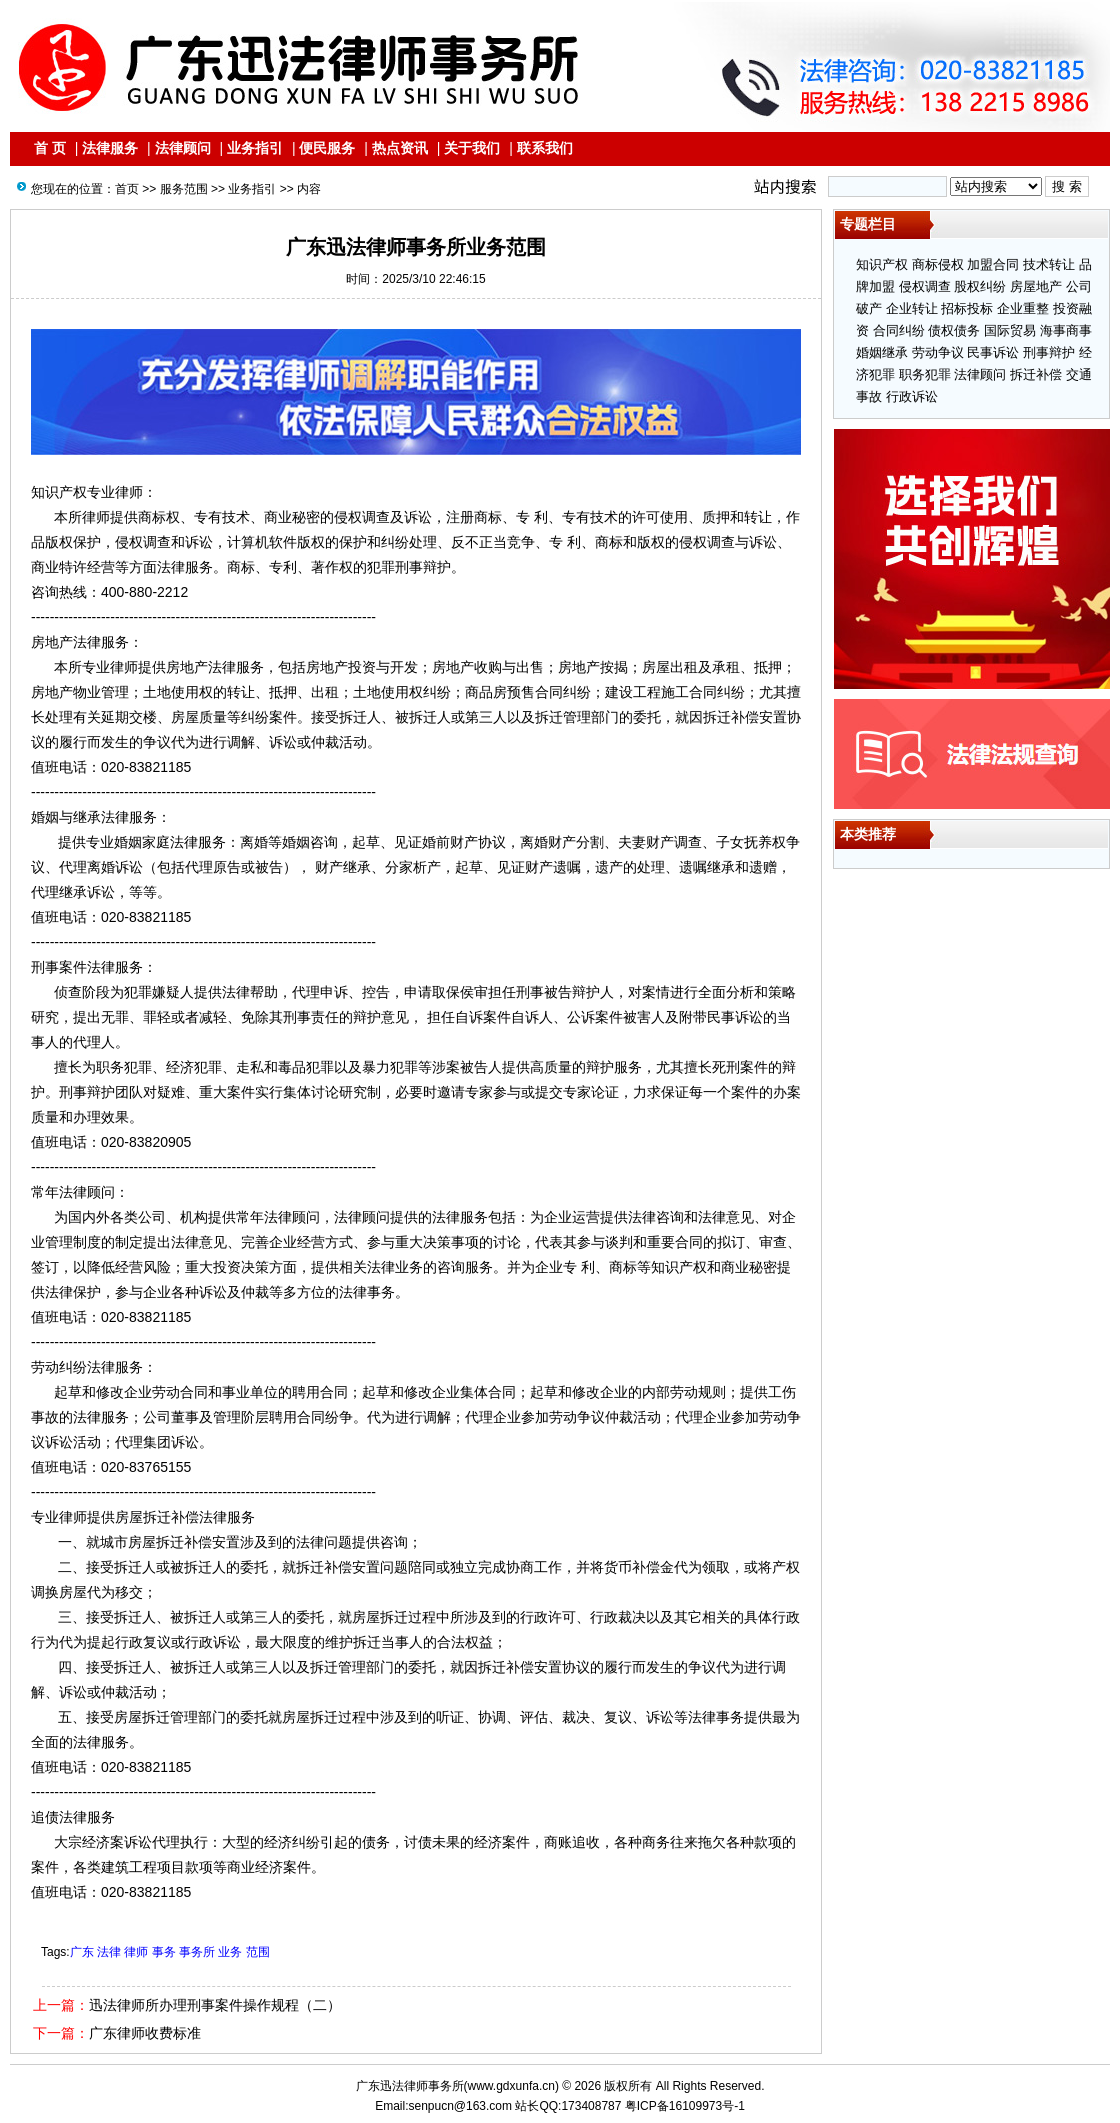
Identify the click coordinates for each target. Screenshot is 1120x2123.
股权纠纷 (980, 286)
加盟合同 (993, 264)
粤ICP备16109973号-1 (685, 2106)
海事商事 (1066, 330)
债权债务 (954, 330)
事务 (164, 1952)
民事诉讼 (993, 352)
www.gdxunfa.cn (511, 2086)
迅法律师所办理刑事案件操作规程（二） (215, 2005)
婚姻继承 (882, 352)
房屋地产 (1036, 286)
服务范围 (184, 189)
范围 (258, 1952)
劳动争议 (938, 352)
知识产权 (882, 264)
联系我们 (545, 148)
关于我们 (472, 148)
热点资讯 (400, 148)
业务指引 (255, 148)
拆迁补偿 (1036, 374)
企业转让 (912, 308)
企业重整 (1023, 308)
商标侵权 (938, 264)
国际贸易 (1010, 330)
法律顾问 (183, 148)
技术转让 (1049, 264)
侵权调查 (925, 286)
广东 (82, 1952)
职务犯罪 (925, 374)
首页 (127, 189)
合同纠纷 (899, 330)
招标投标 (967, 308)
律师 (136, 1952)
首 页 (50, 148)
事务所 (197, 1952)
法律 (109, 1952)
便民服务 (327, 148)
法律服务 (110, 148)
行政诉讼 (912, 396)
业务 (230, 1952)
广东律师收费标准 (145, 2033)
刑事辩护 (1049, 352)
